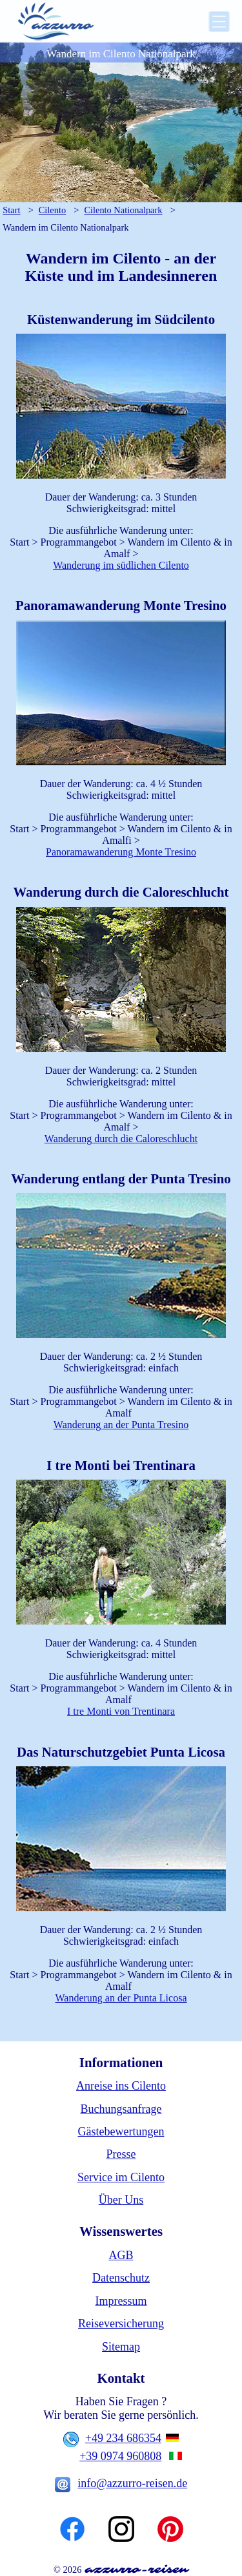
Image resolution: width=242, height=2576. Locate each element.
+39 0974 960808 (120, 2456)
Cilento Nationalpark (123, 210)
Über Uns (121, 2199)
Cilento (52, 210)
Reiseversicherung (121, 2323)
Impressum (121, 2301)
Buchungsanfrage (121, 2109)
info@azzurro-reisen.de (132, 2483)
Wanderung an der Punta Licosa (121, 1997)
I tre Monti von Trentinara (121, 1711)
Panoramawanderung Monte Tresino (121, 851)
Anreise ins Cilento (121, 2085)
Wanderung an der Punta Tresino (121, 1424)
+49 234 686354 (123, 2438)
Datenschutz (121, 2277)
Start (11, 210)
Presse (121, 2154)
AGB (120, 2255)
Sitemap (121, 2346)
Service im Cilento (121, 2177)
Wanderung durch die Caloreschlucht (121, 1138)
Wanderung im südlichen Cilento (121, 565)
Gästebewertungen (121, 2131)
